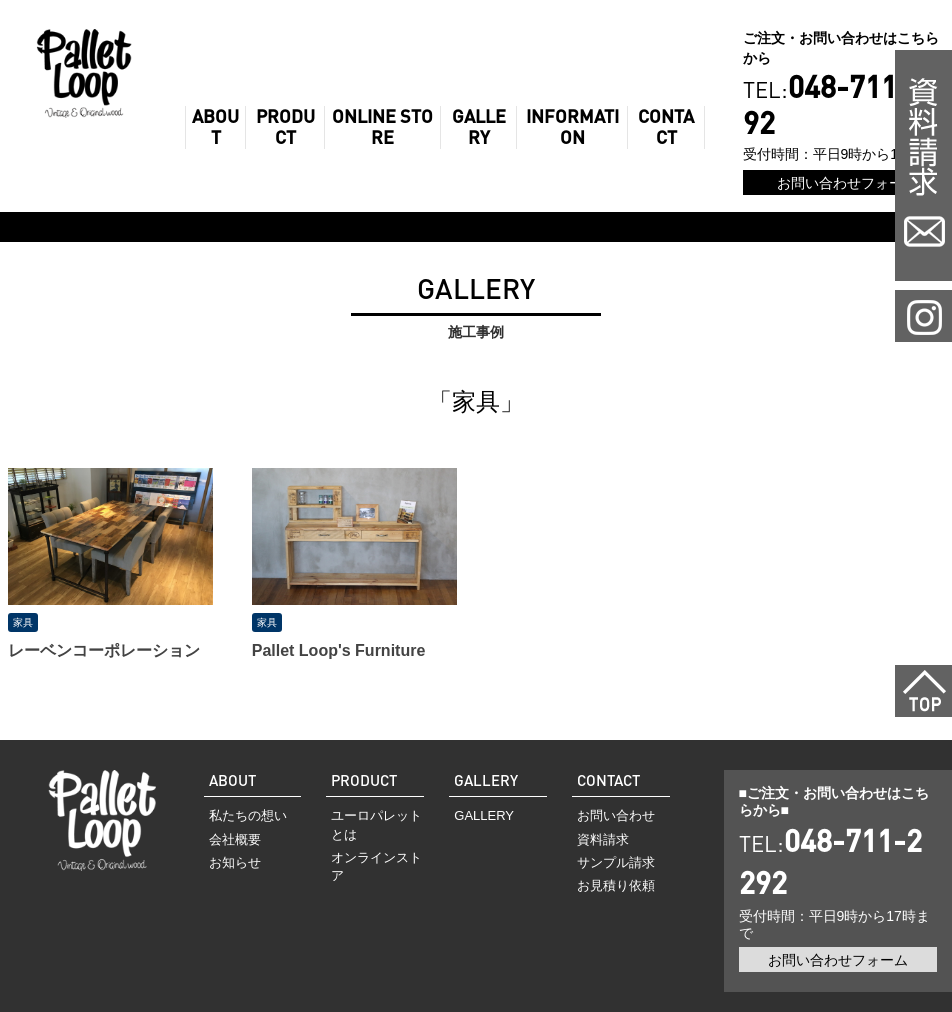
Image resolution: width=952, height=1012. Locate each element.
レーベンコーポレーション (104, 650)
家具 (23, 622)
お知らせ (235, 862)
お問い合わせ (616, 815)
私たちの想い (248, 815)
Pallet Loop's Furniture (339, 650)
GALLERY (479, 127)
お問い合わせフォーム (847, 182)
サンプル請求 (616, 862)
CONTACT (666, 127)
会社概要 (235, 839)
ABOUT (215, 127)
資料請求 (603, 839)
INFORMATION (572, 127)
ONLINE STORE (382, 127)
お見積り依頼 (616, 885)
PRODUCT (285, 127)
